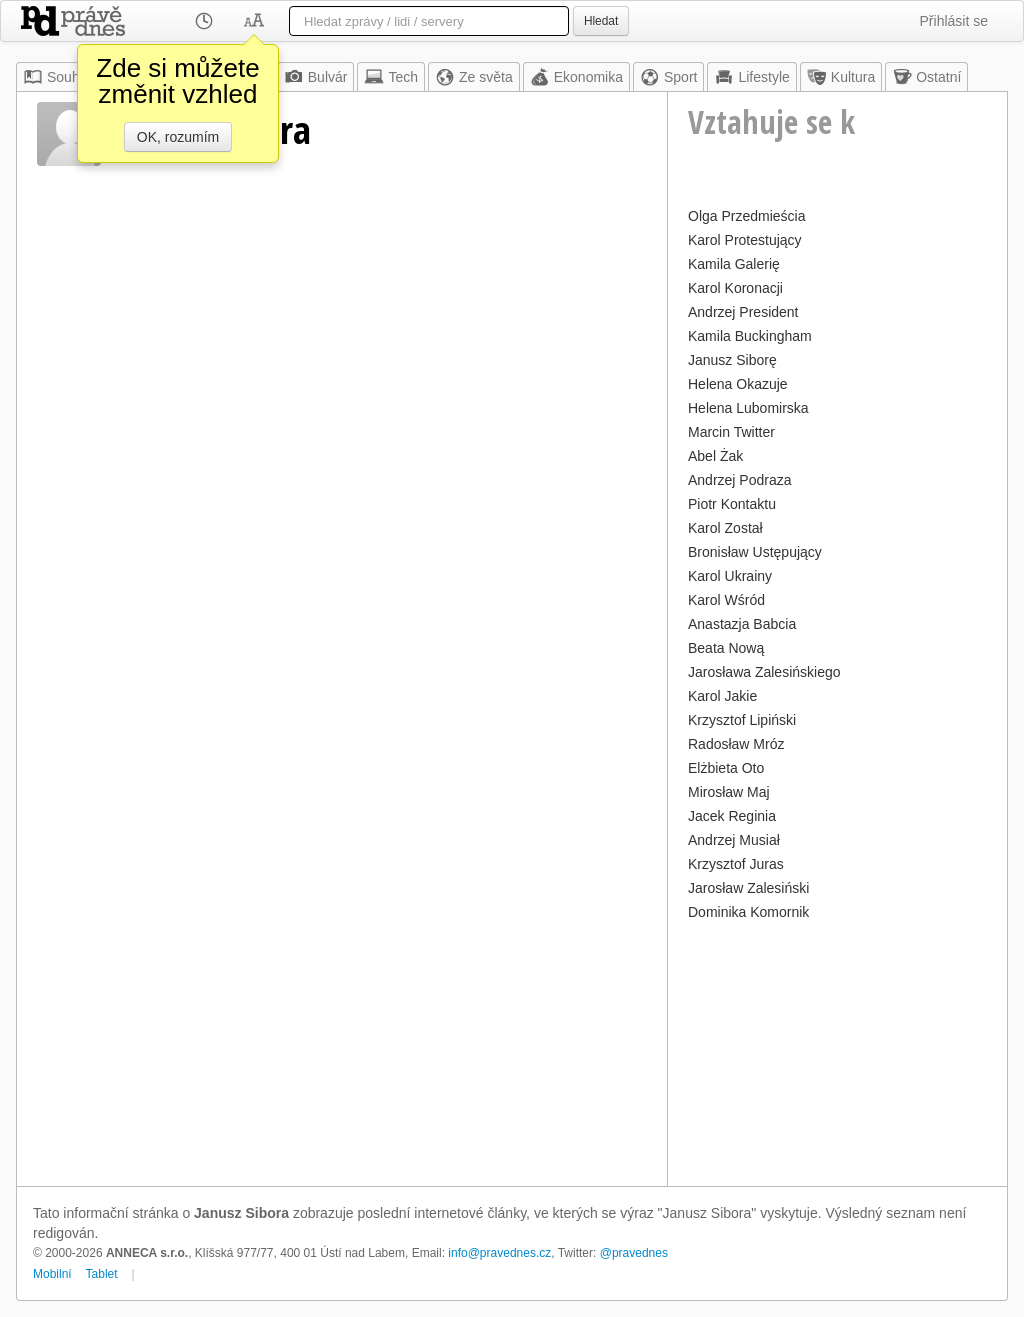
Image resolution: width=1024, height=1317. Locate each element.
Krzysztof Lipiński (742, 720)
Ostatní (926, 77)
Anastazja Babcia (742, 624)
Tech (391, 77)
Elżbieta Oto (726, 768)
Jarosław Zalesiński (748, 888)
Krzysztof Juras (736, 864)
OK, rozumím (178, 137)
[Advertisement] (837, 1051)
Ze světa (474, 77)
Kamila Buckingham (750, 336)
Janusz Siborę (732, 360)
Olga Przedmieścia (747, 216)
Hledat (601, 21)
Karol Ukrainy (730, 576)
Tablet (102, 1274)
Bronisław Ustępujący (755, 552)
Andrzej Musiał (734, 840)
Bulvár (316, 77)
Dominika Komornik (748, 912)
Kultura (841, 77)
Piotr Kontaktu (732, 504)
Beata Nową (726, 648)
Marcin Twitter (731, 432)
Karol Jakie (722, 696)
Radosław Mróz (736, 744)
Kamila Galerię (734, 264)
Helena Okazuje (738, 384)
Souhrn (57, 77)
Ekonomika (576, 77)
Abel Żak (715, 456)
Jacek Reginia (732, 816)
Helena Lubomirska (748, 408)
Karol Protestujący (745, 240)
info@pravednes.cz (499, 1253)
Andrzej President (743, 312)
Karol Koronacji (735, 288)
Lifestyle (751, 77)
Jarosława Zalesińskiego (764, 672)
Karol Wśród (726, 600)
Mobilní (52, 1274)
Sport (668, 77)
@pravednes (634, 1253)
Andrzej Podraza (740, 480)
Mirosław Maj (729, 792)
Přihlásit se (954, 21)
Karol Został (725, 528)
